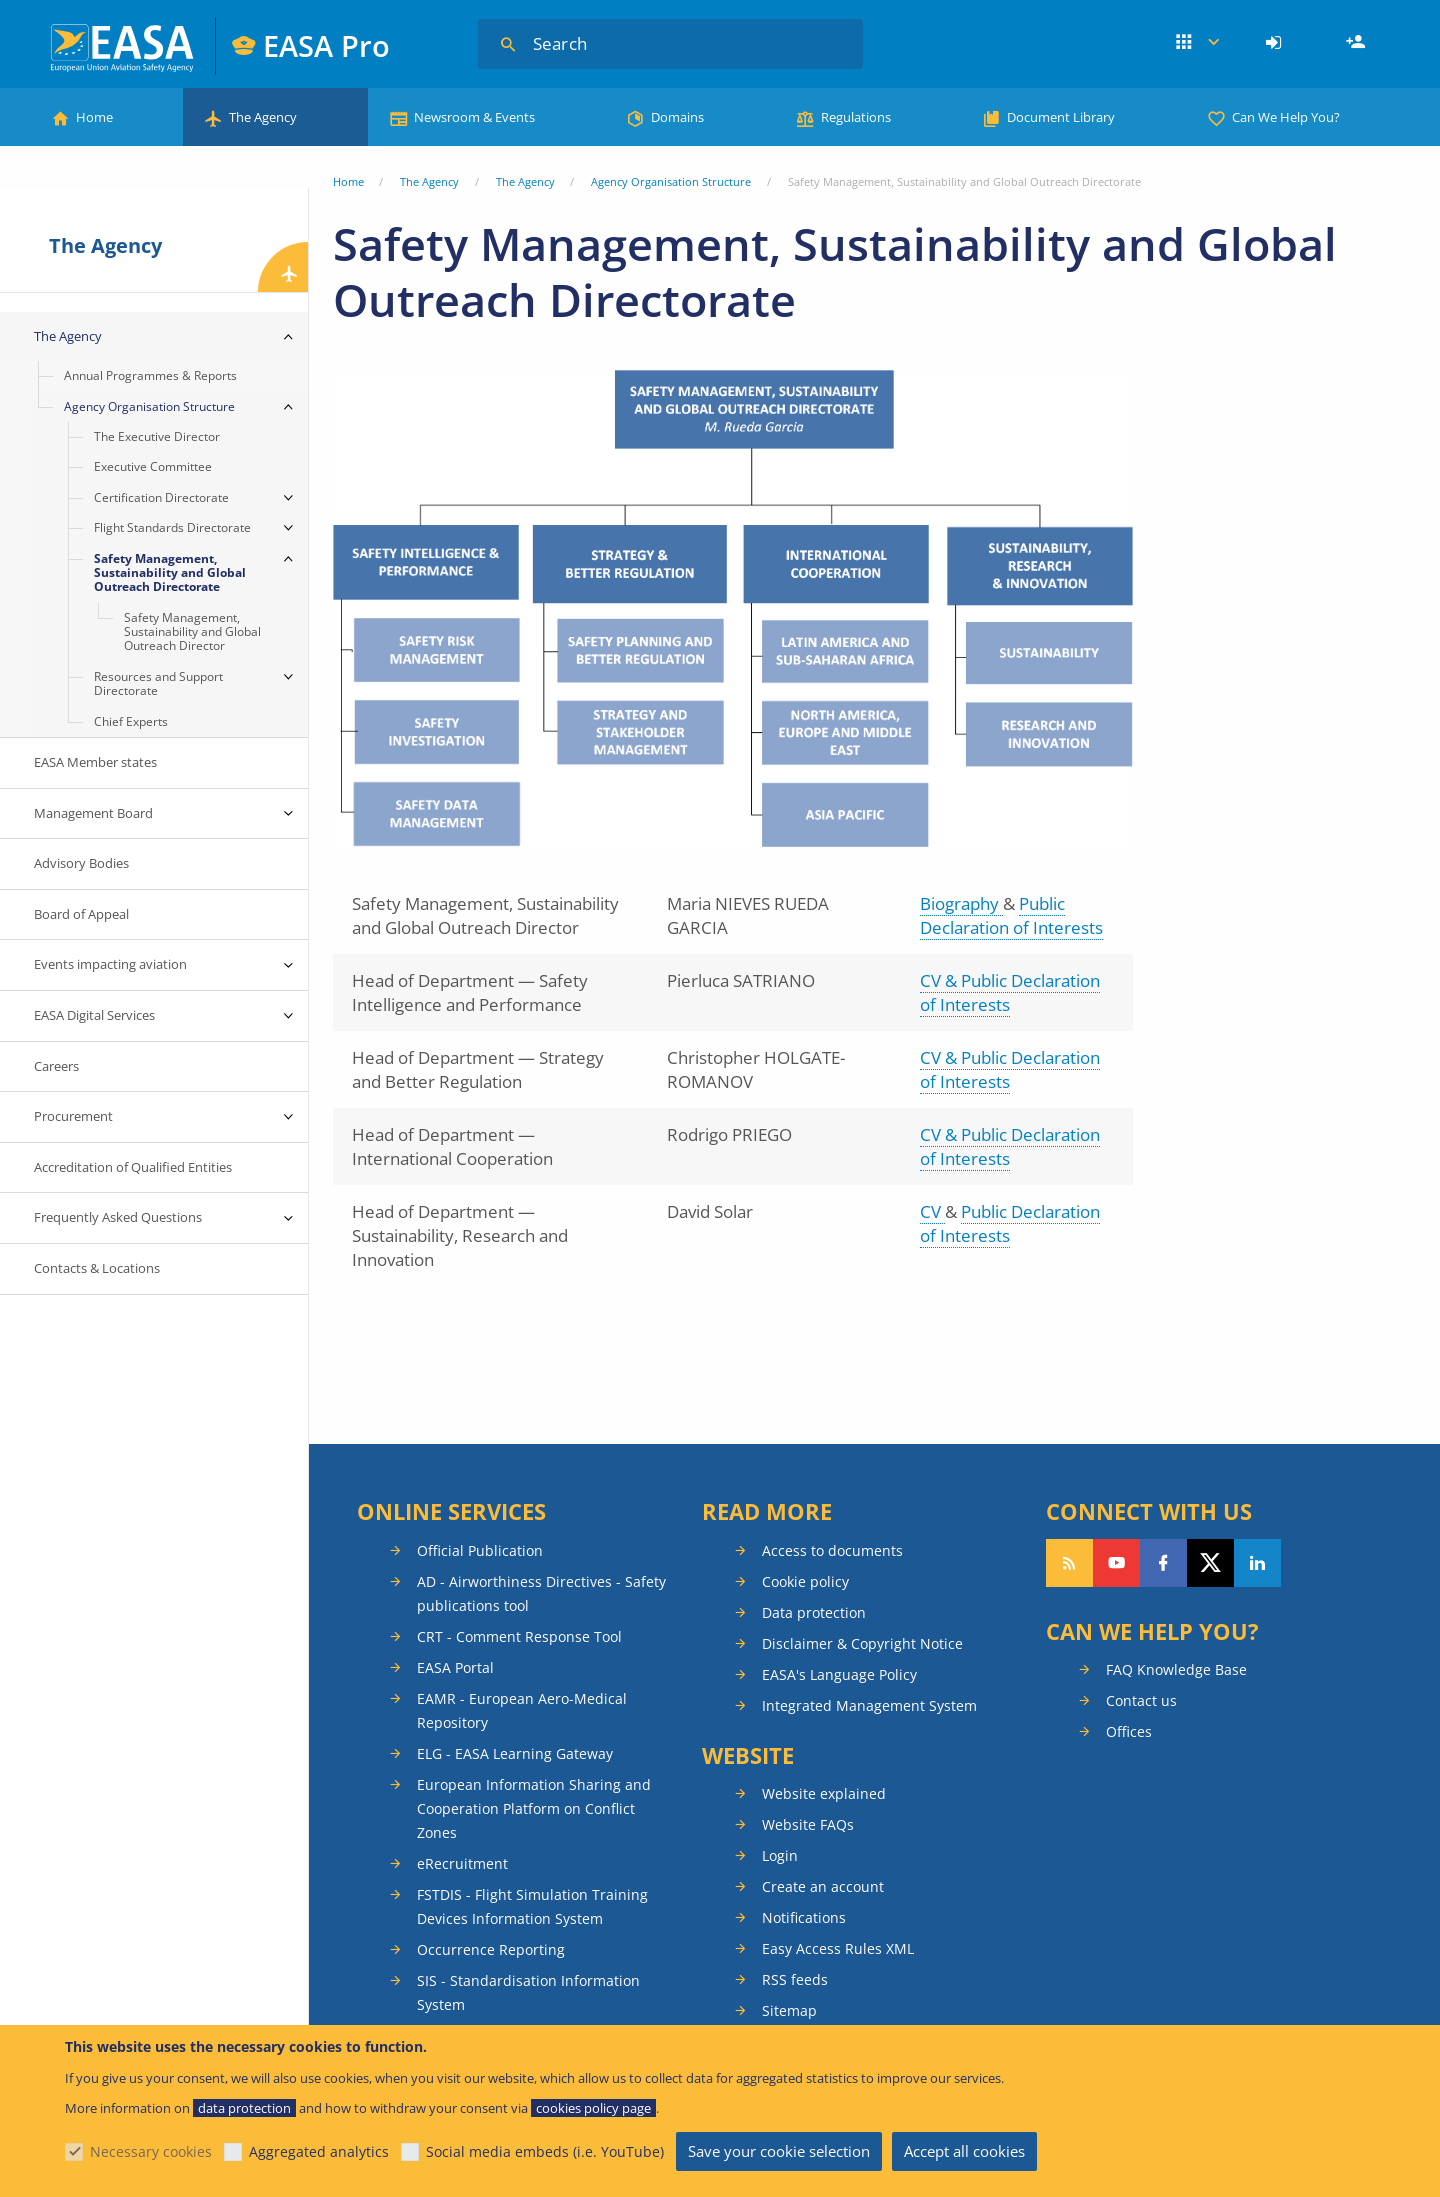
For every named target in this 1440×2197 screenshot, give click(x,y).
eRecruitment (462, 1863)
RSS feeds (795, 1979)
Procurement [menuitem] (73, 1116)
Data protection (814, 1612)
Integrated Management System (869, 1705)
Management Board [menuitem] (93, 813)
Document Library (1061, 117)
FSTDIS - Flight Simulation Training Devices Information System (532, 1906)
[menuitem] (1276, 43)
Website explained (824, 1793)
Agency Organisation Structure (671, 181)
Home (94, 117)
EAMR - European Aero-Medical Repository (522, 1710)
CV (932, 1211)
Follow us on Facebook (1163, 1563)
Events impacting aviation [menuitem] (110, 964)
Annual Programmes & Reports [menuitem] (150, 375)
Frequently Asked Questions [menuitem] (118, 1217)
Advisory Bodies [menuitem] (81, 863)
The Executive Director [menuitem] (157, 436)
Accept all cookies (964, 2151)
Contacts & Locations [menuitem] (97, 1268)
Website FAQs (808, 1824)
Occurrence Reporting (491, 1949)
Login (1276, 43)
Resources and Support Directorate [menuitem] (158, 683)
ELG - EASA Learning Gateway (515, 1753)
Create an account (823, 1886)
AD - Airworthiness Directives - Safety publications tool (541, 1593)
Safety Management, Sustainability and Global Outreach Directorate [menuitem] (170, 573)
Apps (1197, 43)
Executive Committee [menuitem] (153, 466)
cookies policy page (593, 2108)
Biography (961, 903)
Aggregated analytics (319, 2151)
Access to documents (832, 1550)
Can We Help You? (1286, 117)
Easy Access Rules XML (838, 1948)
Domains (677, 117)
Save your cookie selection (779, 2151)
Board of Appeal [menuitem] (81, 914)
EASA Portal (455, 1667)
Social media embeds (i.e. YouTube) (545, 2151)
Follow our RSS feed (1069, 1563)
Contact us (1141, 1700)
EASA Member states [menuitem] (95, 762)
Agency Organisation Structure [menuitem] (149, 406)
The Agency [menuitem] (68, 336)
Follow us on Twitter (1210, 1563)
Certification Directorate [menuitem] (161, 497)
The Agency (263, 117)
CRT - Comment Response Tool (519, 1636)
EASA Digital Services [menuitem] (94, 1015)
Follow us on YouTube (1116, 1563)
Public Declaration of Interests (1011, 915)
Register (1358, 43)
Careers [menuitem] (56, 1066)
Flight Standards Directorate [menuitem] (172, 527)
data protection (244, 2108)
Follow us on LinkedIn (1257, 1563)
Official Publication (480, 1550)
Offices (1129, 1731)
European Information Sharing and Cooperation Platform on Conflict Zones (534, 1808)
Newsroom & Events (474, 117)
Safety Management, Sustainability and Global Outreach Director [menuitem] (192, 632)
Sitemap (789, 2010)
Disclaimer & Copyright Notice (862, 1643)
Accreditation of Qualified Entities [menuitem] (133, 1167)
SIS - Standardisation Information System (528, 1992)
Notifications (804, 1917)
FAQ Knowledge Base (1176, 1669)
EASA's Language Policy (839, 1674)
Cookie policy (805, 1581)
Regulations (856, 117)
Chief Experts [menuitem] (131, 721)
